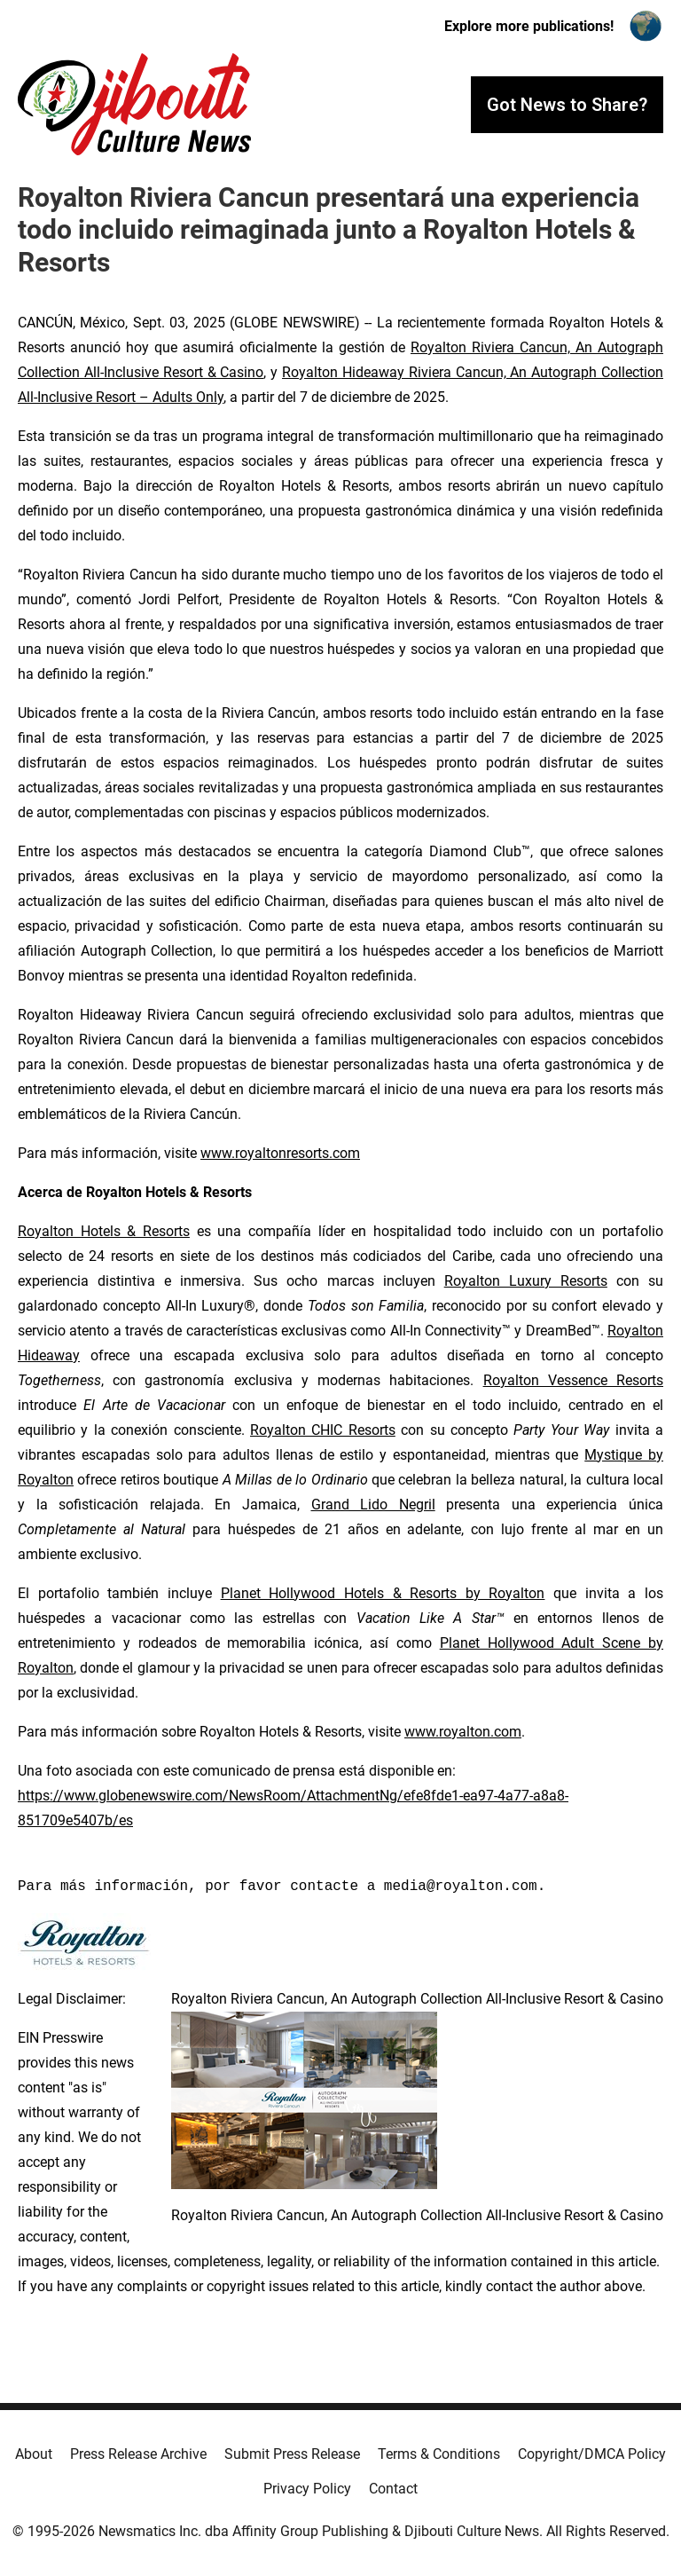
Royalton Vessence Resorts (573, 1380)
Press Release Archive (138, 2454)
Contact (393, 2488)
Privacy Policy (307, 2488)
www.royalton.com (462, 1731)
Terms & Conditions (439, 2454)
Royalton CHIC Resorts (322, 1430)
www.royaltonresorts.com (280, 1153)
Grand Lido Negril (373, 1504)
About (33, 2454)
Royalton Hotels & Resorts (104, 1231)
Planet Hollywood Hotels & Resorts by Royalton (383, 1593)
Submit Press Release (292, 2454)
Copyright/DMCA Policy (592, 2454)
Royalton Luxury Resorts (525, 1280)
